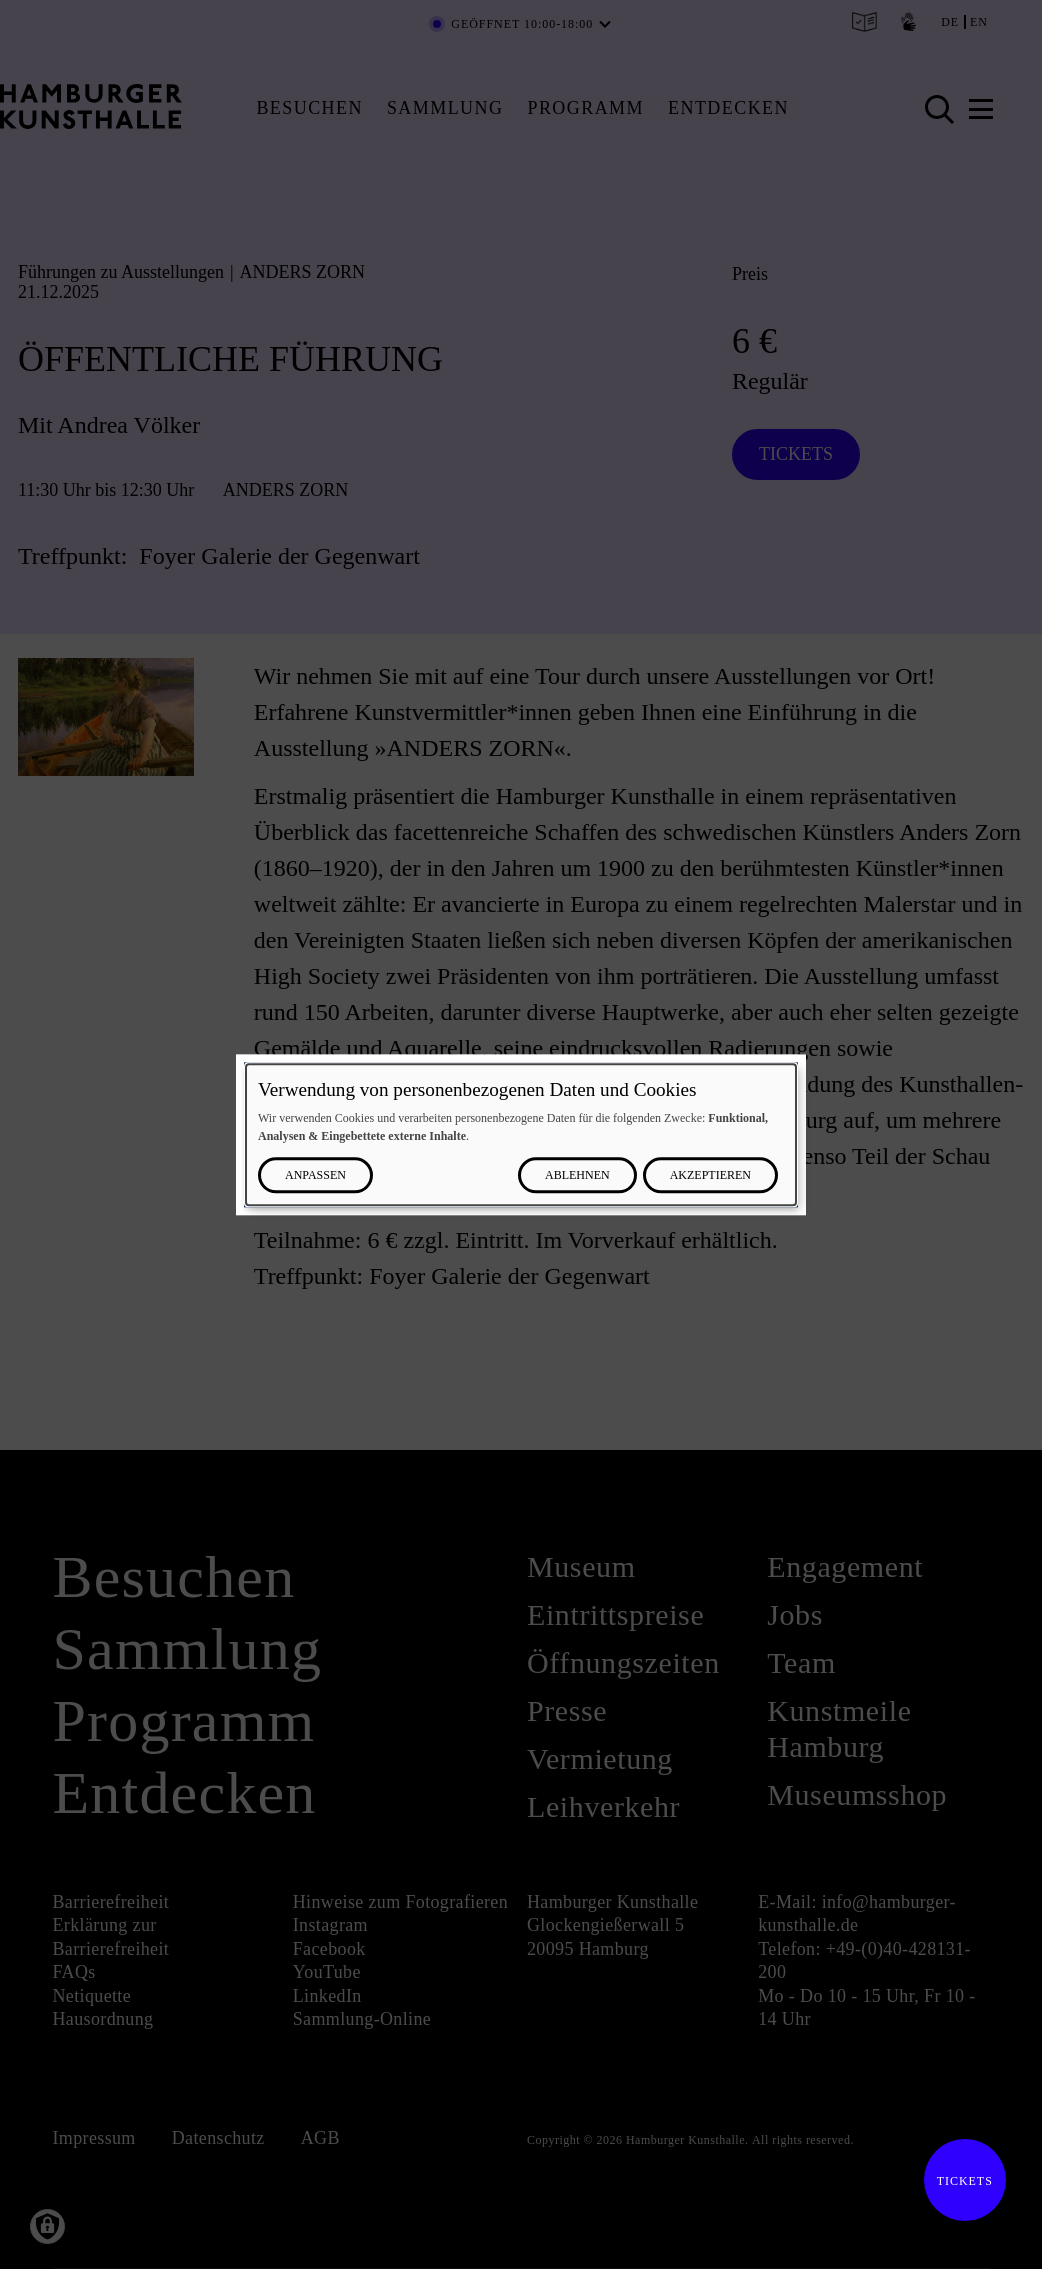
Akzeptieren (710, 1175)
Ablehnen (577, 1175)
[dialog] (521, 1134)
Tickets (958, 2181)
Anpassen (315, 1175)
